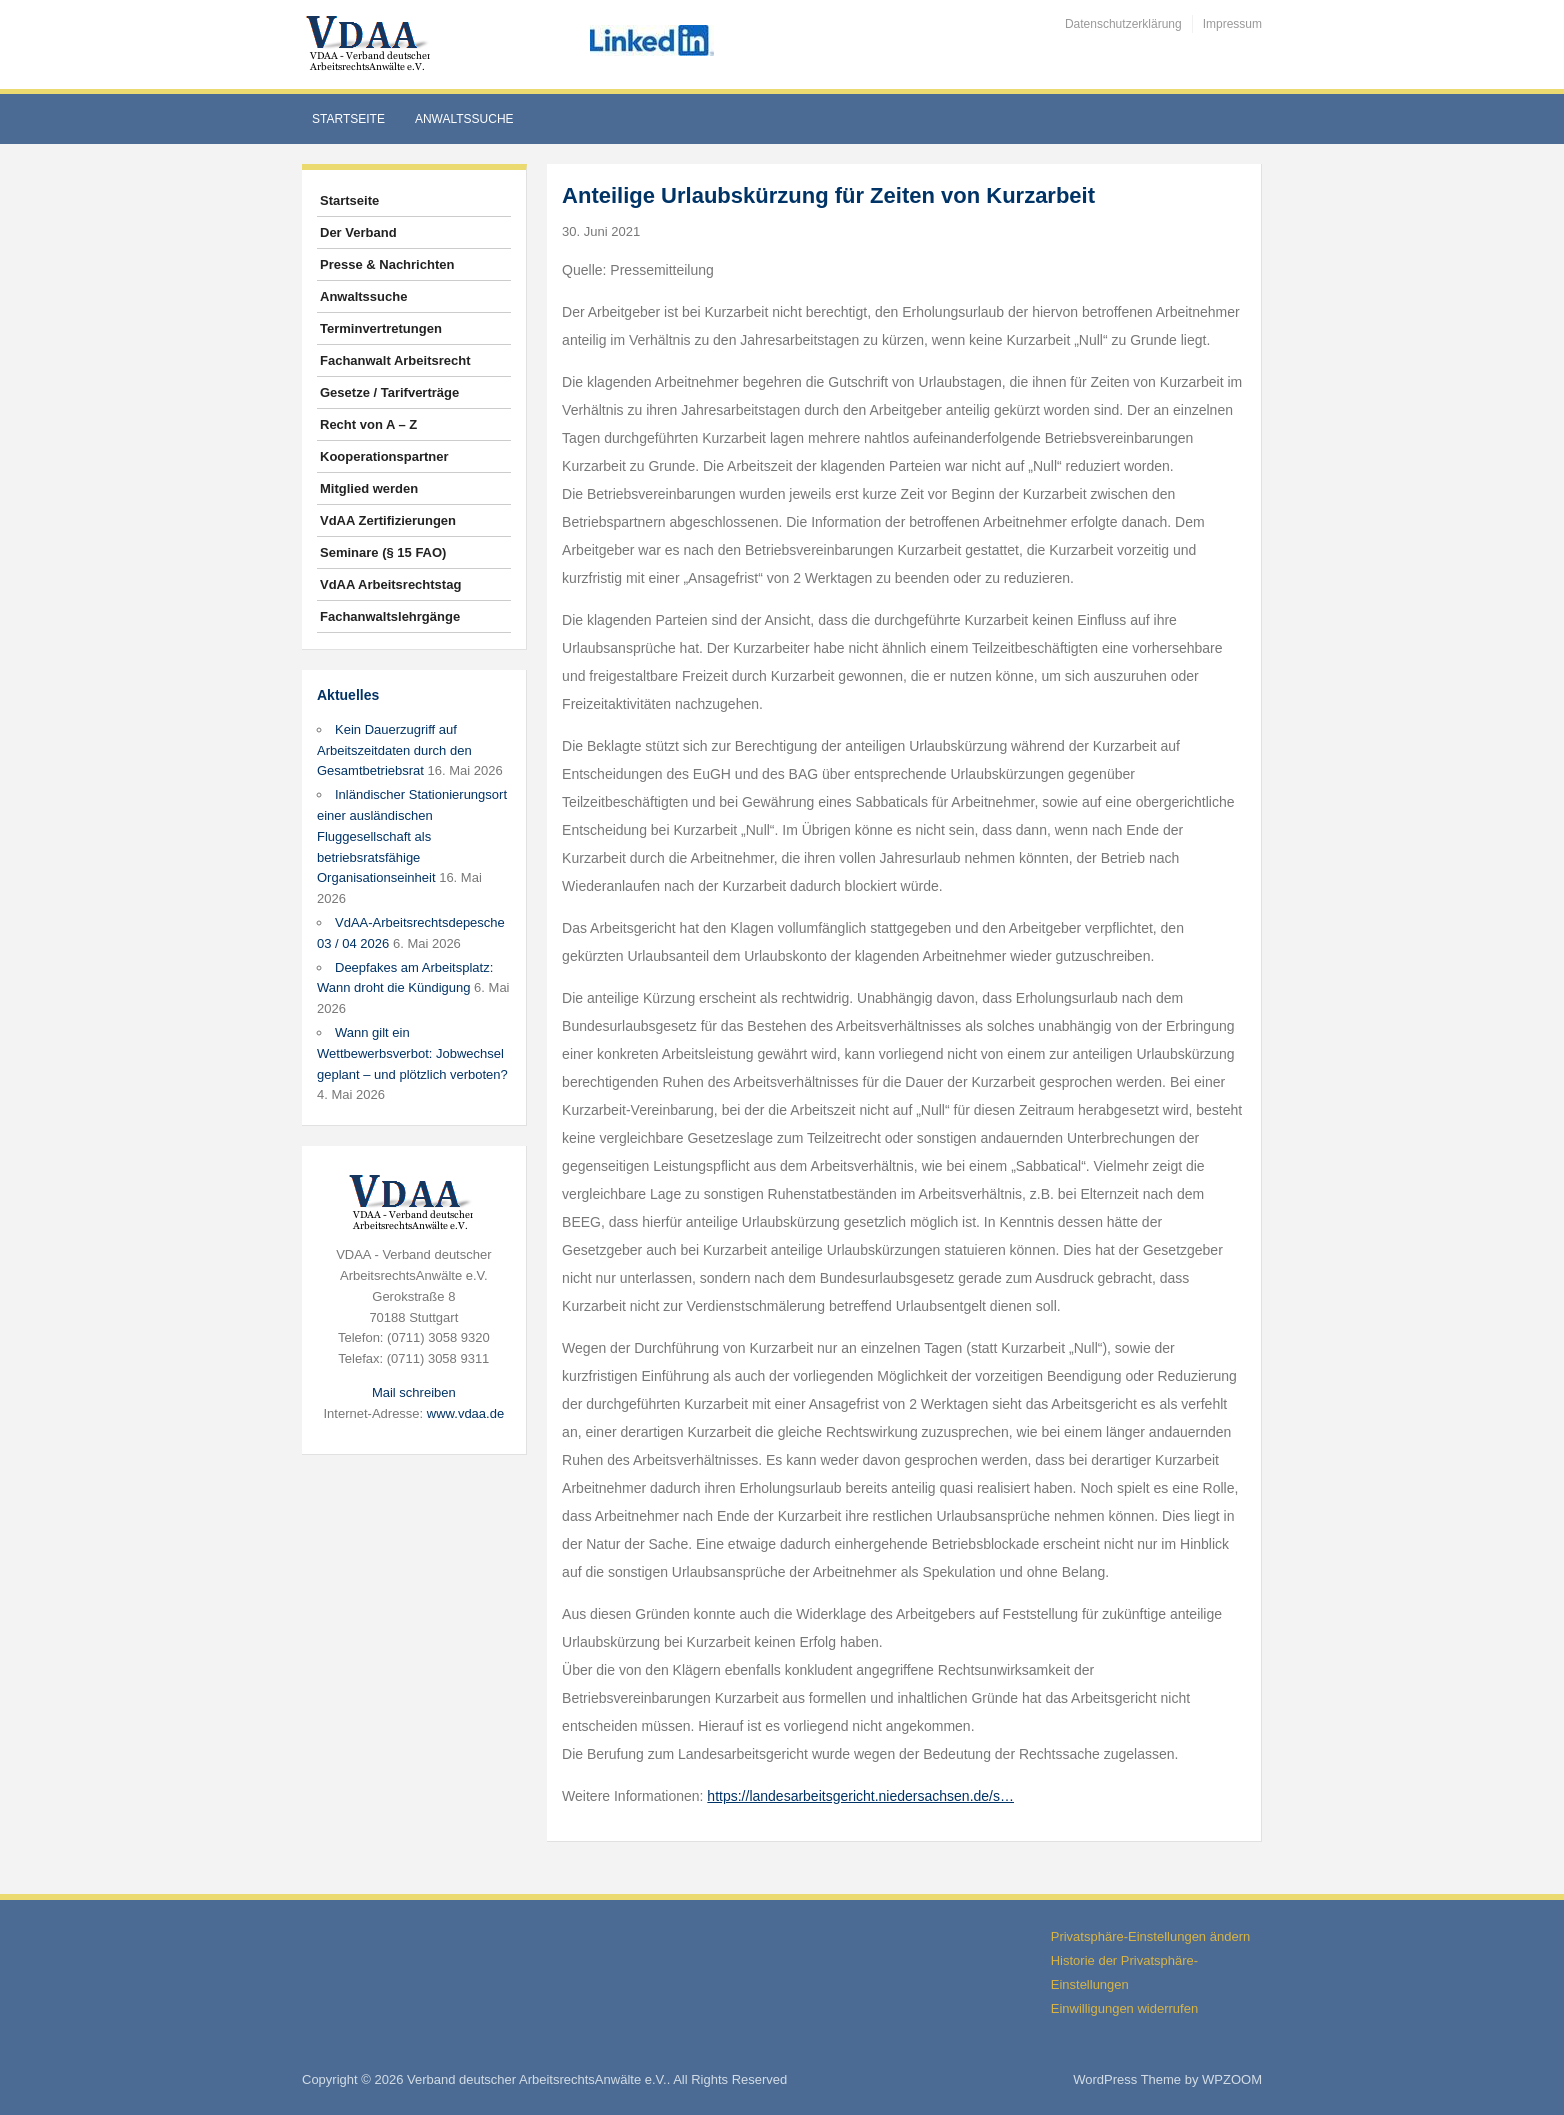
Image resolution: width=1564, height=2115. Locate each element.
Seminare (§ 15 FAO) (383, 552)
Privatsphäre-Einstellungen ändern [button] (1150, 1936)
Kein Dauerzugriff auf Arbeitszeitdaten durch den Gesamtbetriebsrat (394, 750)
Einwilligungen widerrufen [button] (1124, 2008)
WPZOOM (1232, 2079)
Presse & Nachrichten (387, 264)
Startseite (348, 119)
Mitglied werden (369, 488)
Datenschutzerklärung (1123, 24)
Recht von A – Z (368, 424)
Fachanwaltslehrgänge (390, 616)
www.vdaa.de (465, 1413)
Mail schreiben (414, 1392)
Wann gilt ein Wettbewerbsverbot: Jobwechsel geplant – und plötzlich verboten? (412, 1053)
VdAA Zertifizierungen (388, 520)
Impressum (1232, 24)
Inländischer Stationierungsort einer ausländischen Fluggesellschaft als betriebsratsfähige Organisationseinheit (412, 836)
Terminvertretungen (381, 328)
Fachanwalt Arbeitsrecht (395, 360)
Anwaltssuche (464, 119)
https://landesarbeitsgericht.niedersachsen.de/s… (860, 1796)
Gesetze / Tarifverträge (389, 392)
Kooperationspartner (384, 456)
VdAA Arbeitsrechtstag (390, 584)
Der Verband (358, 232)
